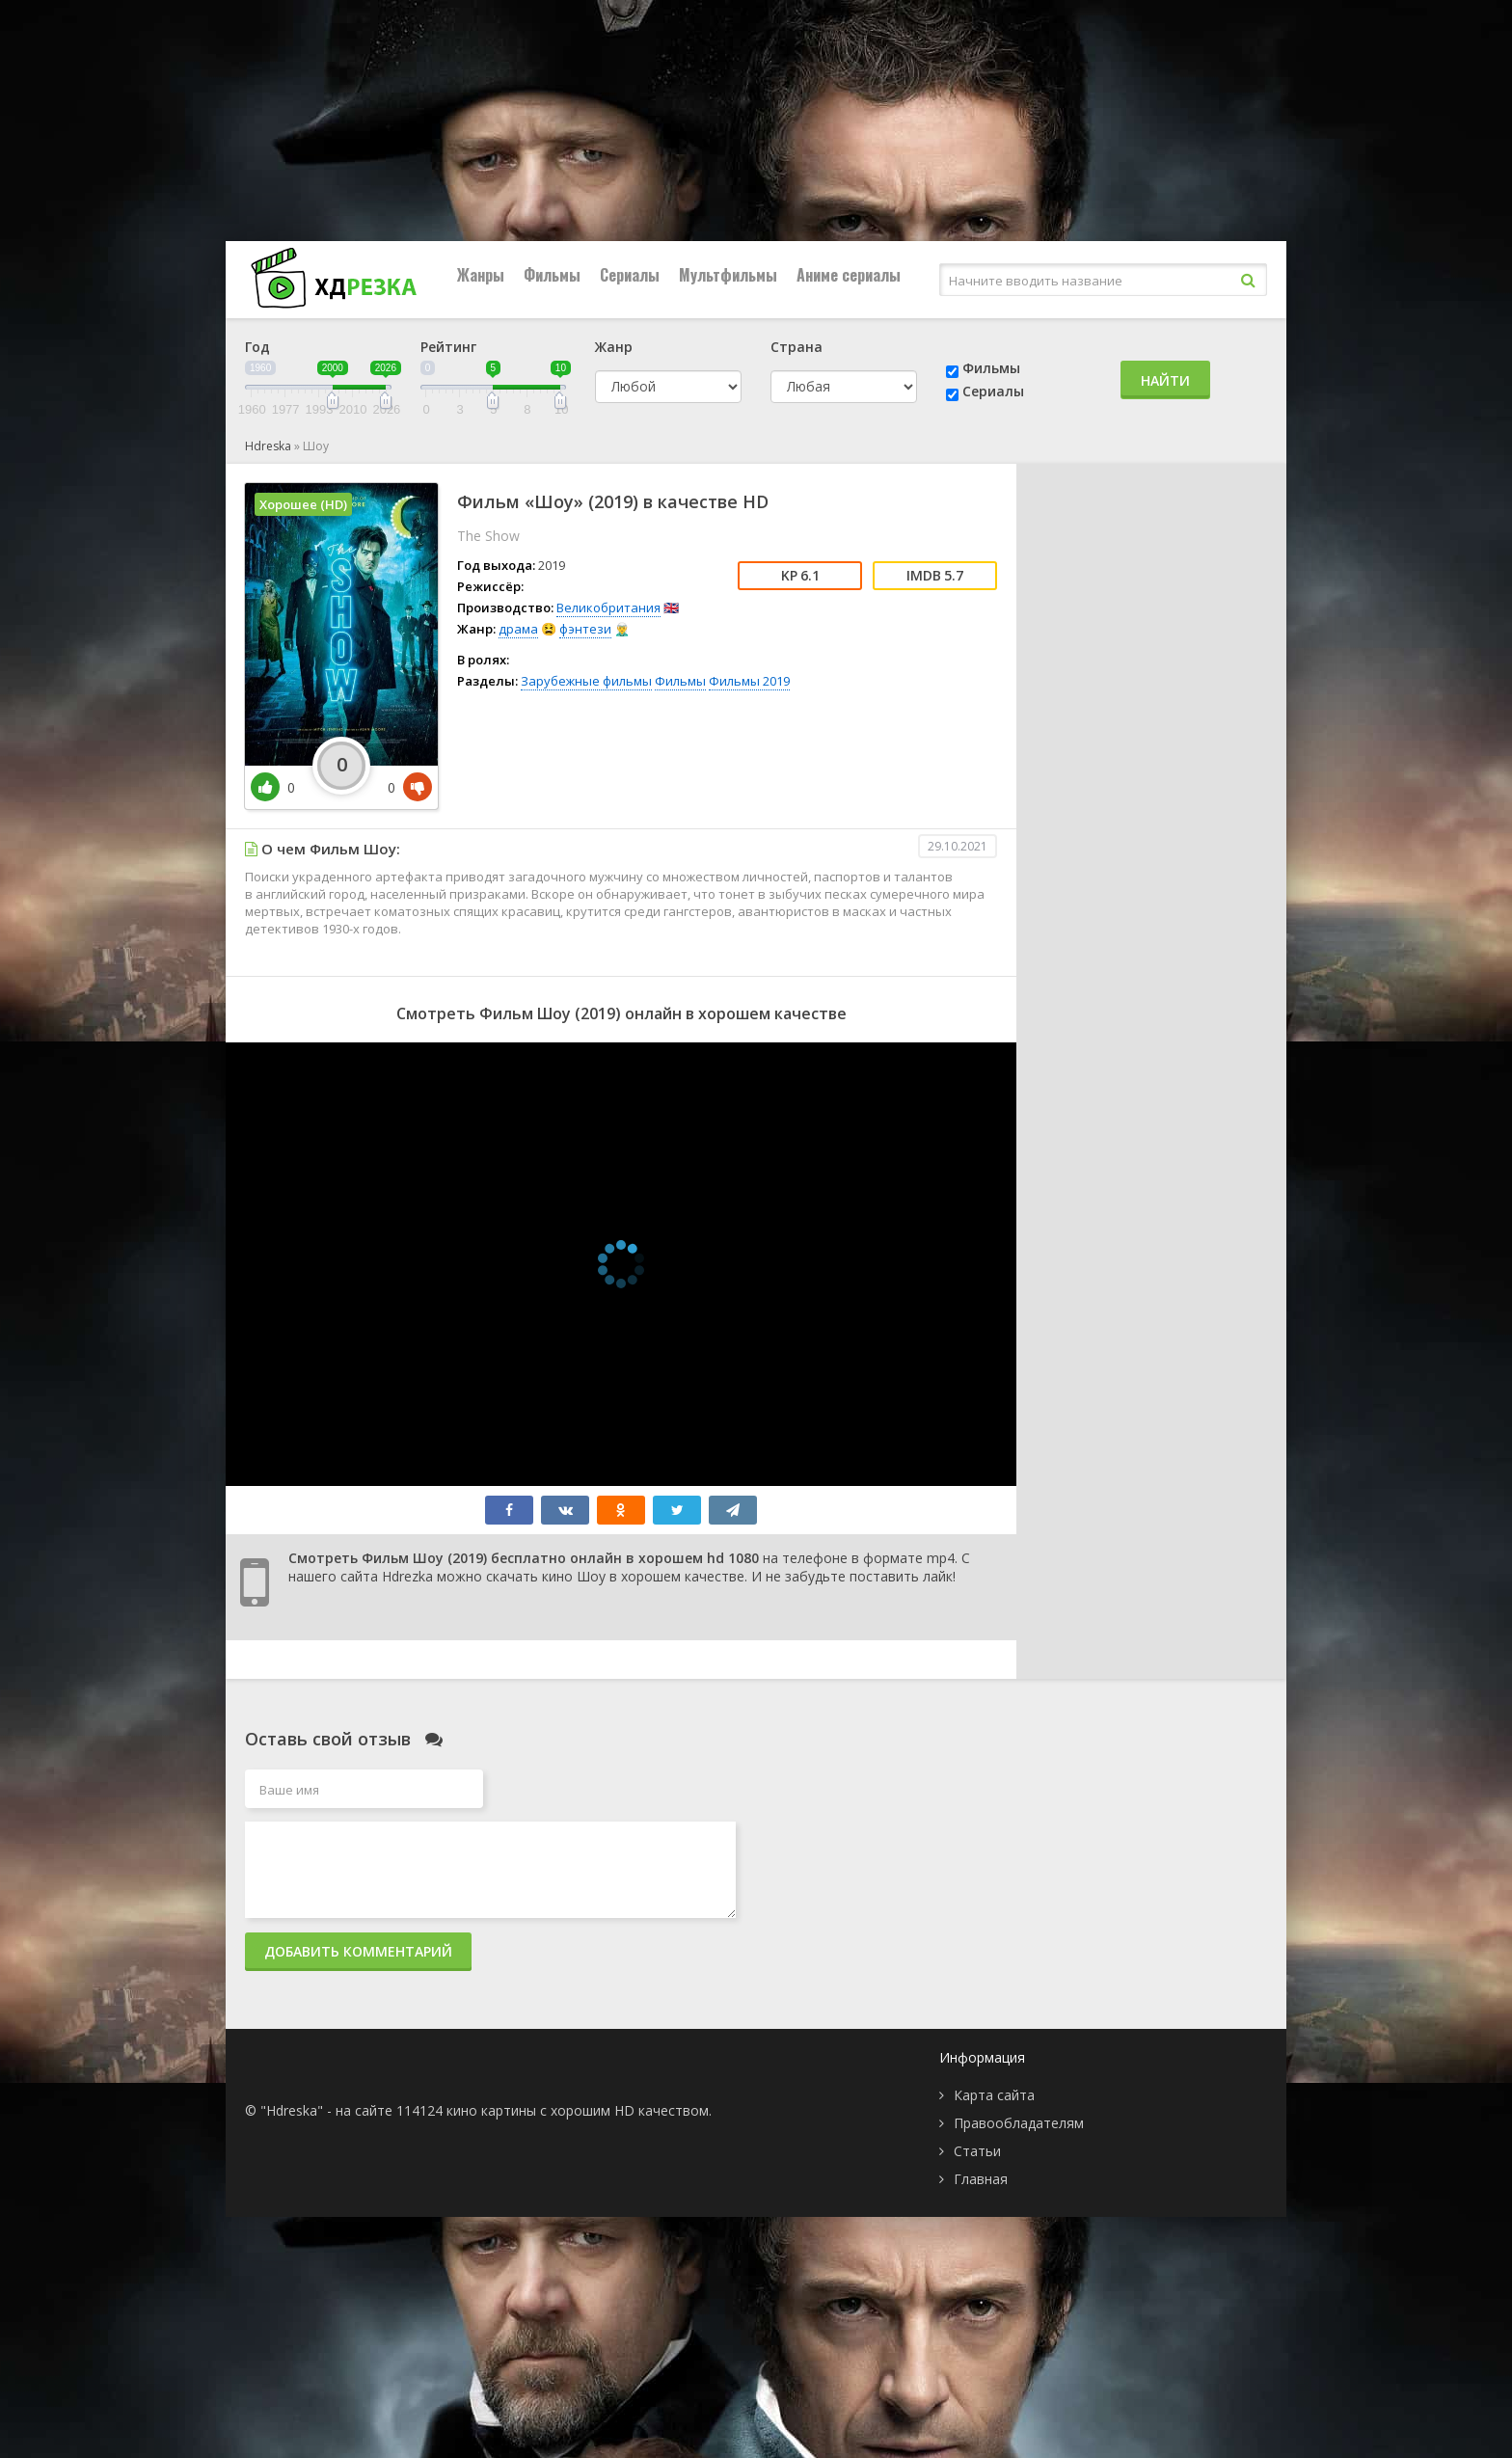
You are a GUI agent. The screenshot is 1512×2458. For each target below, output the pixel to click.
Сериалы (630, 274)
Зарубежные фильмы (586, 680)
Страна (796, 347)
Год (257, 347)
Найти (1165, 380)
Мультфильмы (728, 274)
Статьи (977, 2151)
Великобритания (608, 607)
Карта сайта (994, 2095)
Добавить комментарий (358, 1951)
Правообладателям (1019, 2123)
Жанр (614, 347)
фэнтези (585, 628)
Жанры (480, 274)
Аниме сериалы (848, 274)
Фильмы (552, 274)
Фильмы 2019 (749, 680)
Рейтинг (448, 347)
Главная (981, 2179)
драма (518, 628)
